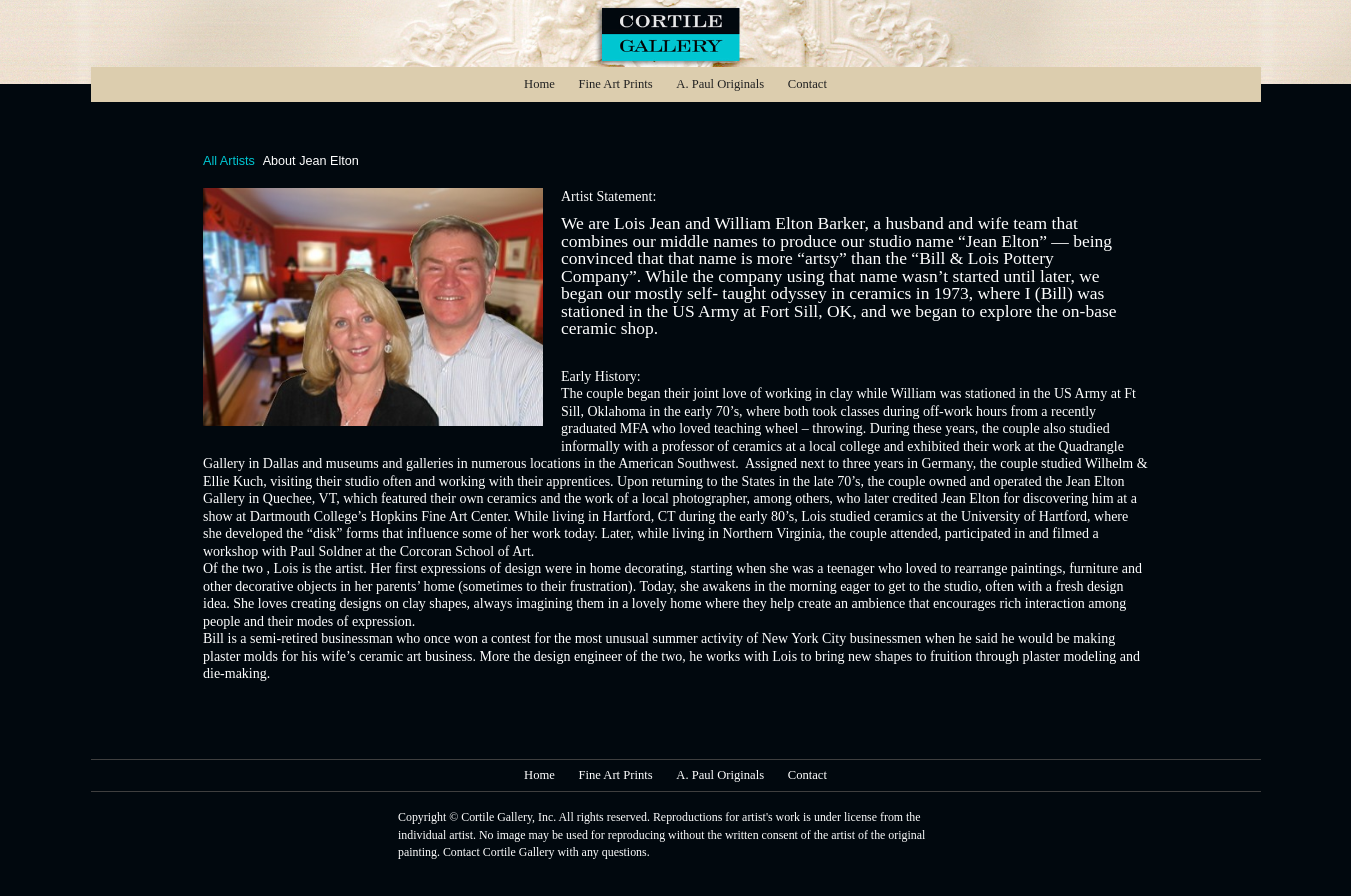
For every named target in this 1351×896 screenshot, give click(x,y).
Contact (807, 84)
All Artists (229, 161)
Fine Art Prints (615, 84)
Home (539, 84)
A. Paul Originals (720, 84)
